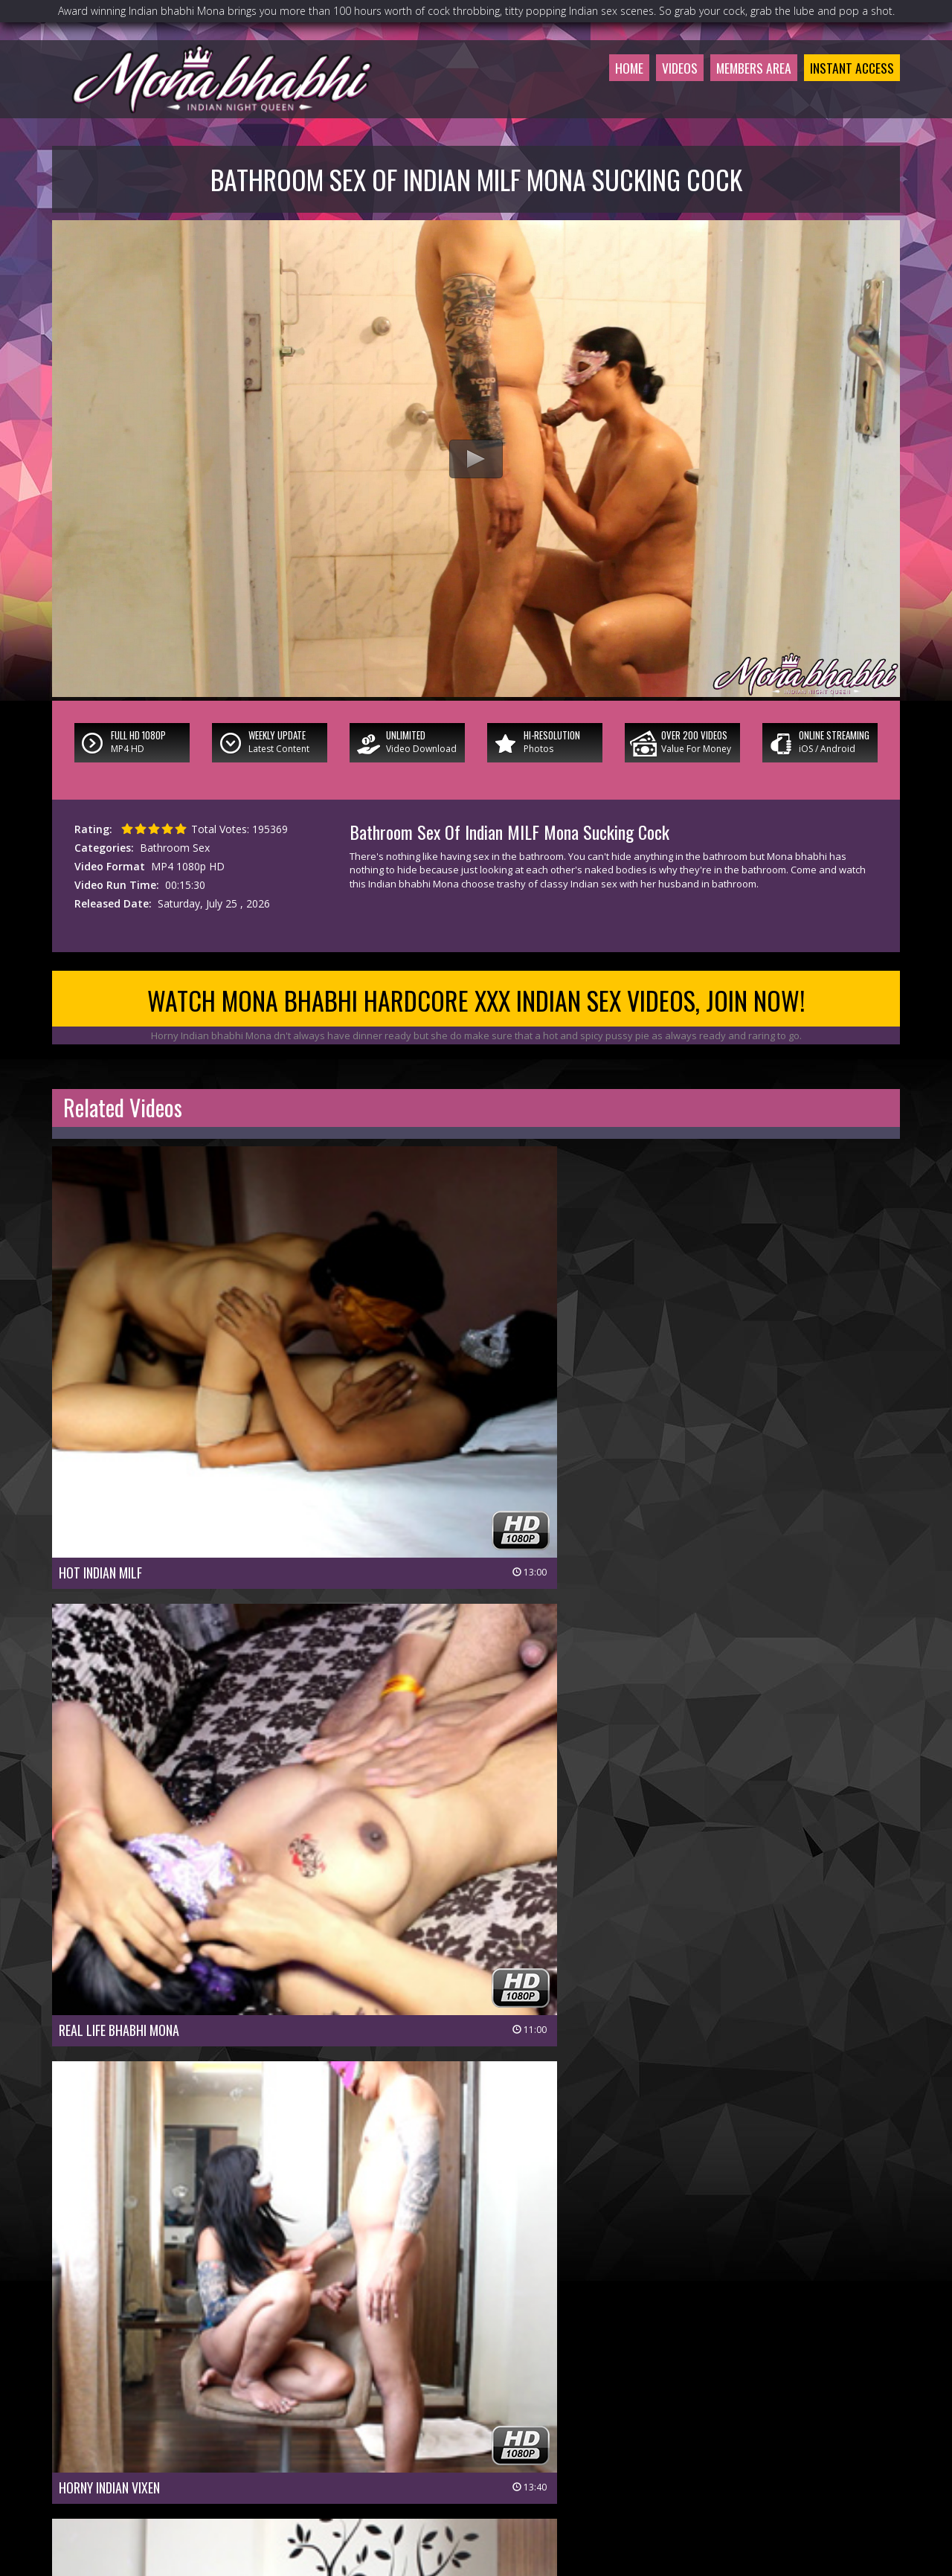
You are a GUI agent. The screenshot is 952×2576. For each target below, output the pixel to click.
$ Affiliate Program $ (643, 2465)
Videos (655, 92)
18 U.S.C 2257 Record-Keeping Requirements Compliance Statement (476, 2507)
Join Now (364, 2465)
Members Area (737, 92)
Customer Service (440, 2465)
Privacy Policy (421, 2486)
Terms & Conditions (514, 2486)
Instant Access (847, 92)
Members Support (538, 2465)
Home (600, 92)
